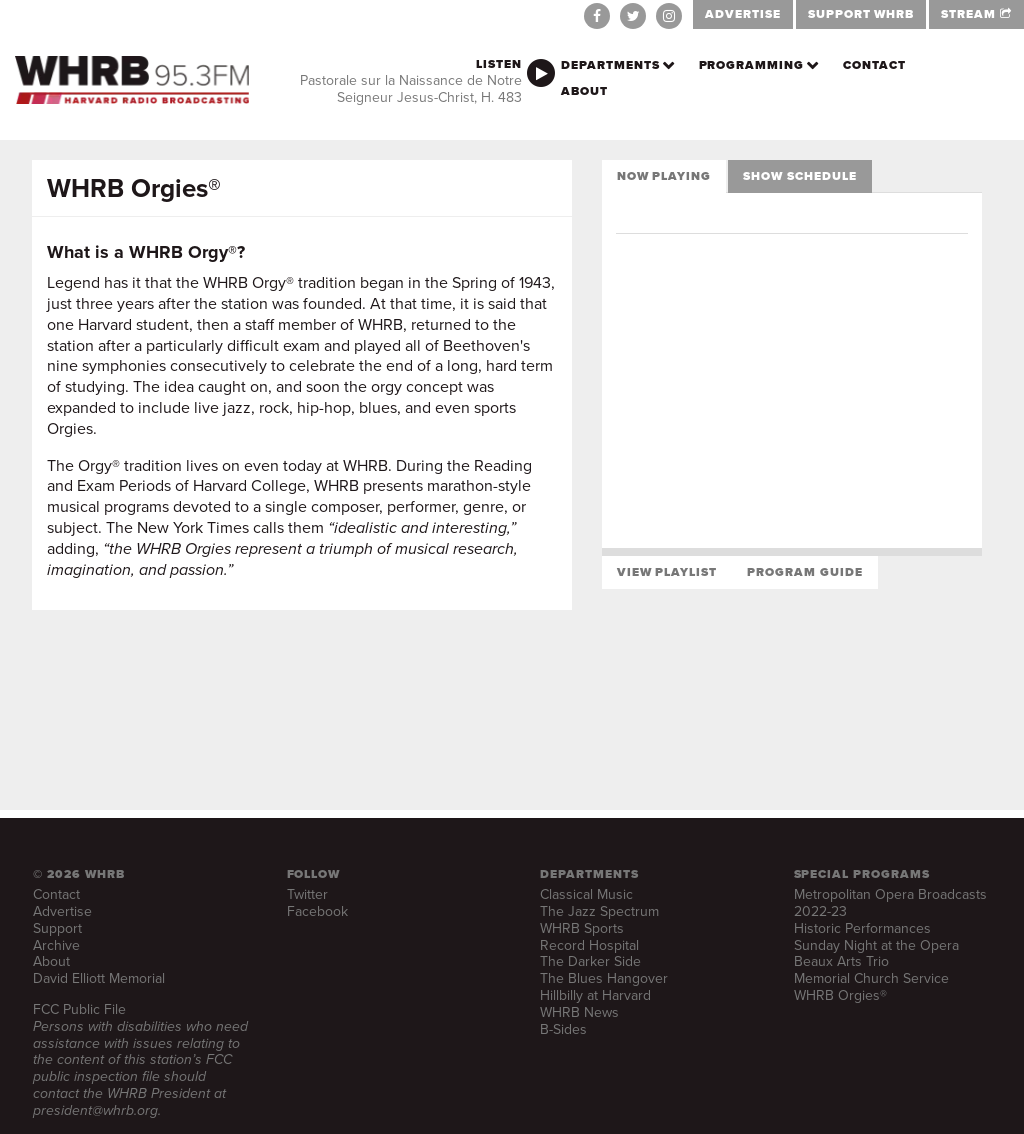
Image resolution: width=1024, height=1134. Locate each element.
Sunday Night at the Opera (876, 945)
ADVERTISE (743, 14)
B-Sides (563, 1029)
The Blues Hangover (604, 978)
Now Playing (664, 176)
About (584, 91)
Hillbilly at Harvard (595, 995)
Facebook (317, 911)
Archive (56, 945)
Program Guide (804, 572)
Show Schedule (799, 176)
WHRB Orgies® (840, 995)
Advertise (62, 911)
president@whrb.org (95, 1110)
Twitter (307, 894)
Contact (874, 65)
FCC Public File (79, 1009)
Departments (610, 65)
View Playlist (667, 572)
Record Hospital (589, 945)
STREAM (976, 14)
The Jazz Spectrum (599, 911)
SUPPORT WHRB (861, 14)
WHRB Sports (582, 928)
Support (57, 928)
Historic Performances (862, 928)
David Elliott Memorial (99, 978)
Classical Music (586, 894)
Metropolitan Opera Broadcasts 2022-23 (890, 903)
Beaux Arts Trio (841, 961)
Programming (752, 65)
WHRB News (579, 1012)
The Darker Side (590, 961)
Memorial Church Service (871, 978)
